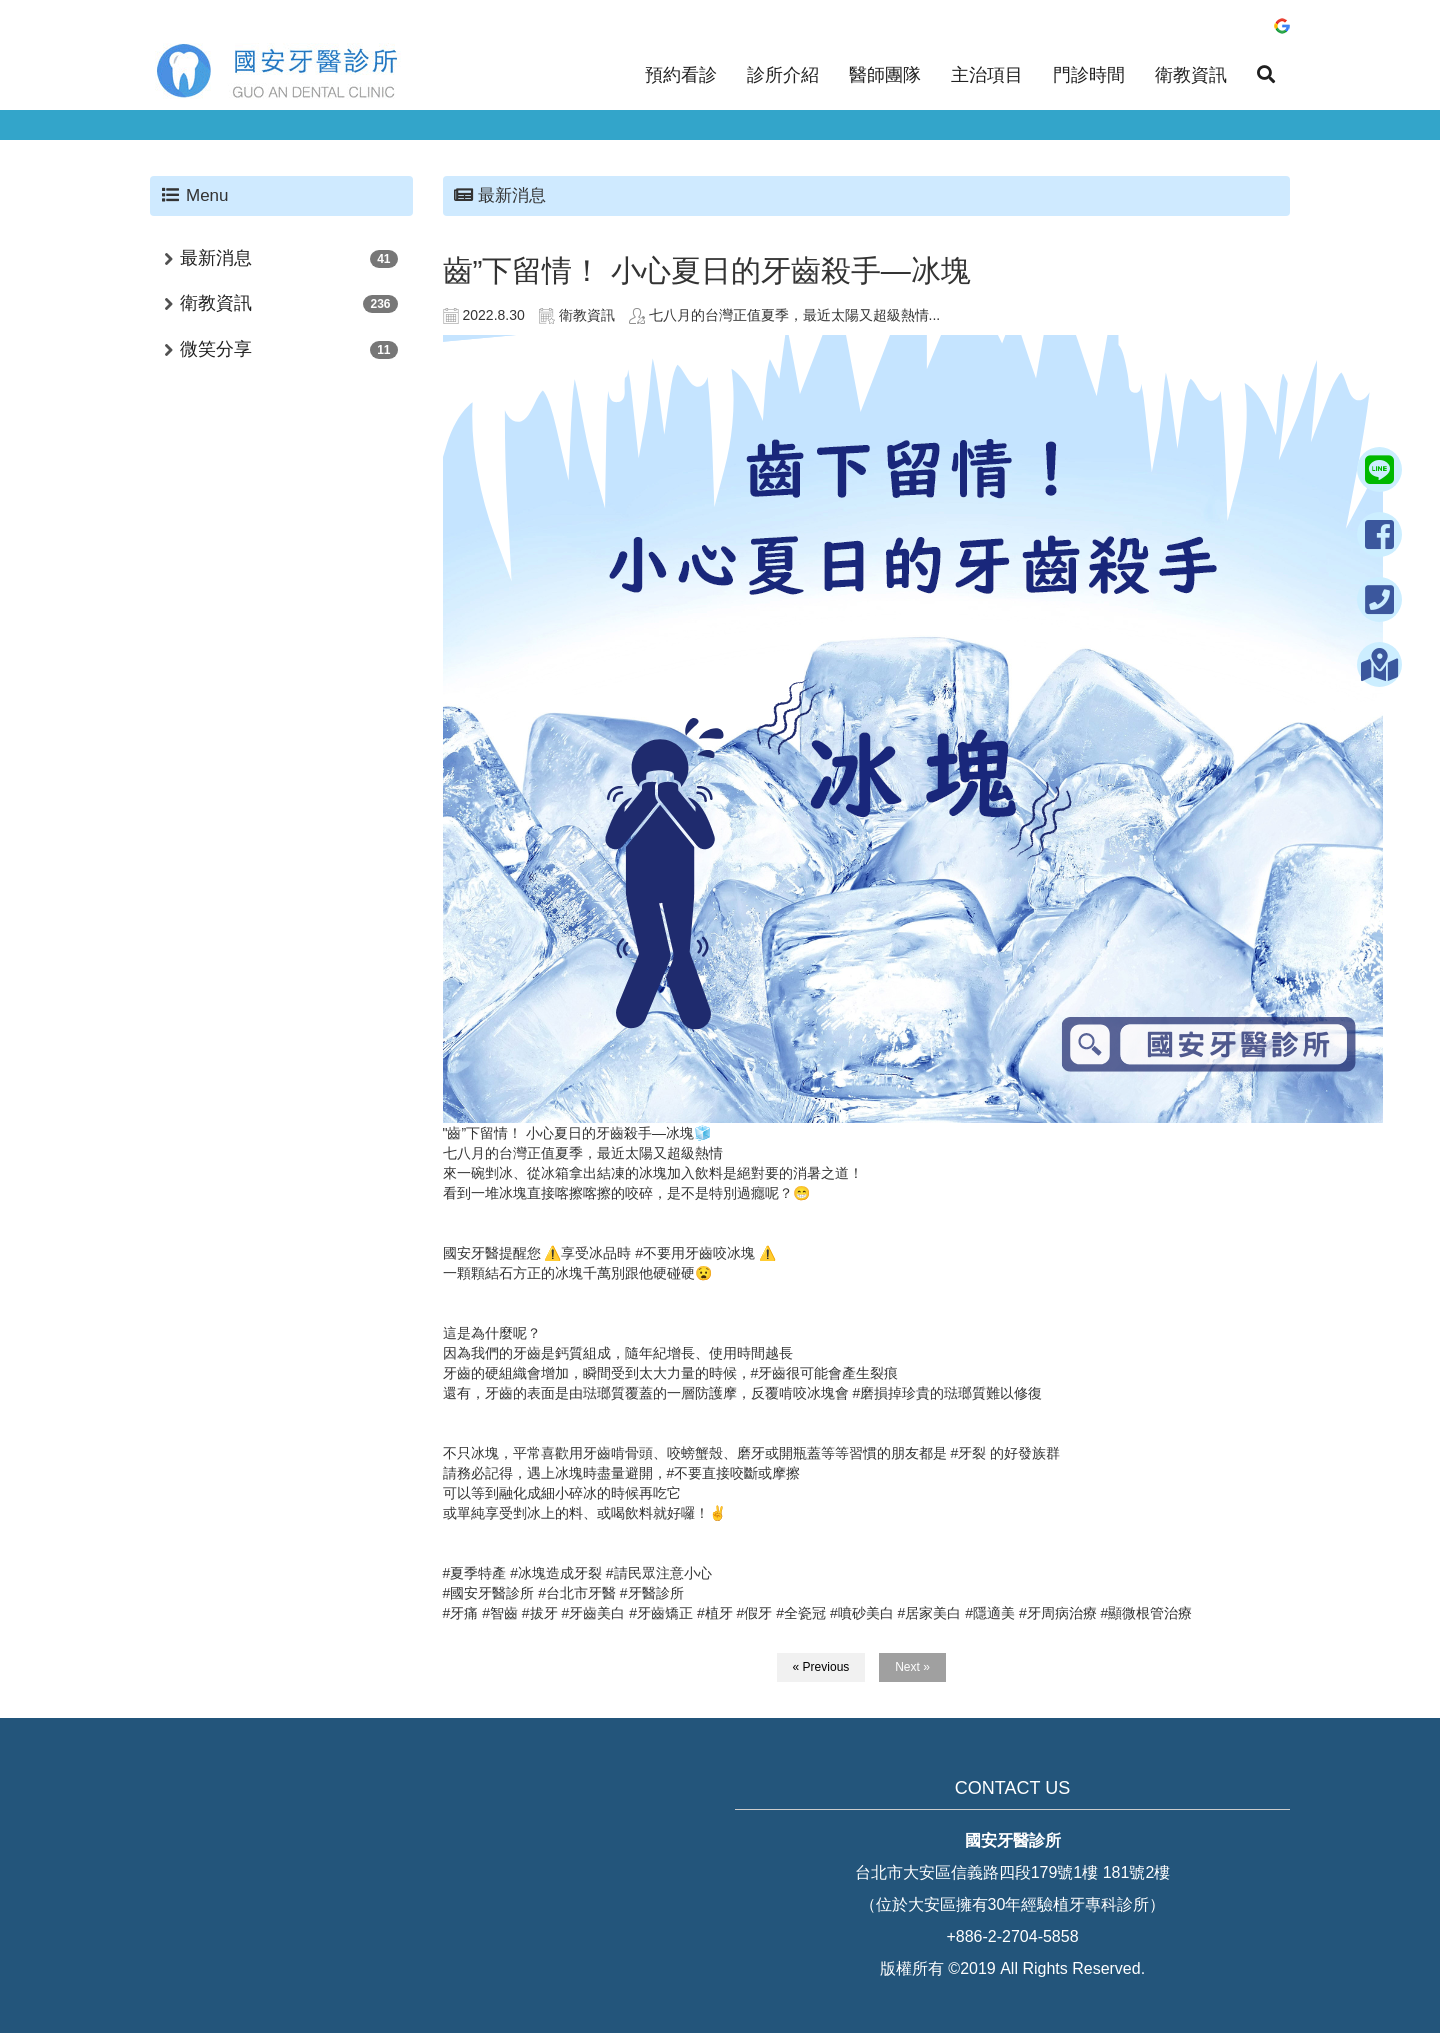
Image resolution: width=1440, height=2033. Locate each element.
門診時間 (1089, 75)
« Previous (821, 1667)
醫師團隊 (885, 75)
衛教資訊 (1191, 75)
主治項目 (987, 75)
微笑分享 (216, 349)
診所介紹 (783, 75)
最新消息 (216, 258)
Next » (912, 1667)
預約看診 (681, 75)
